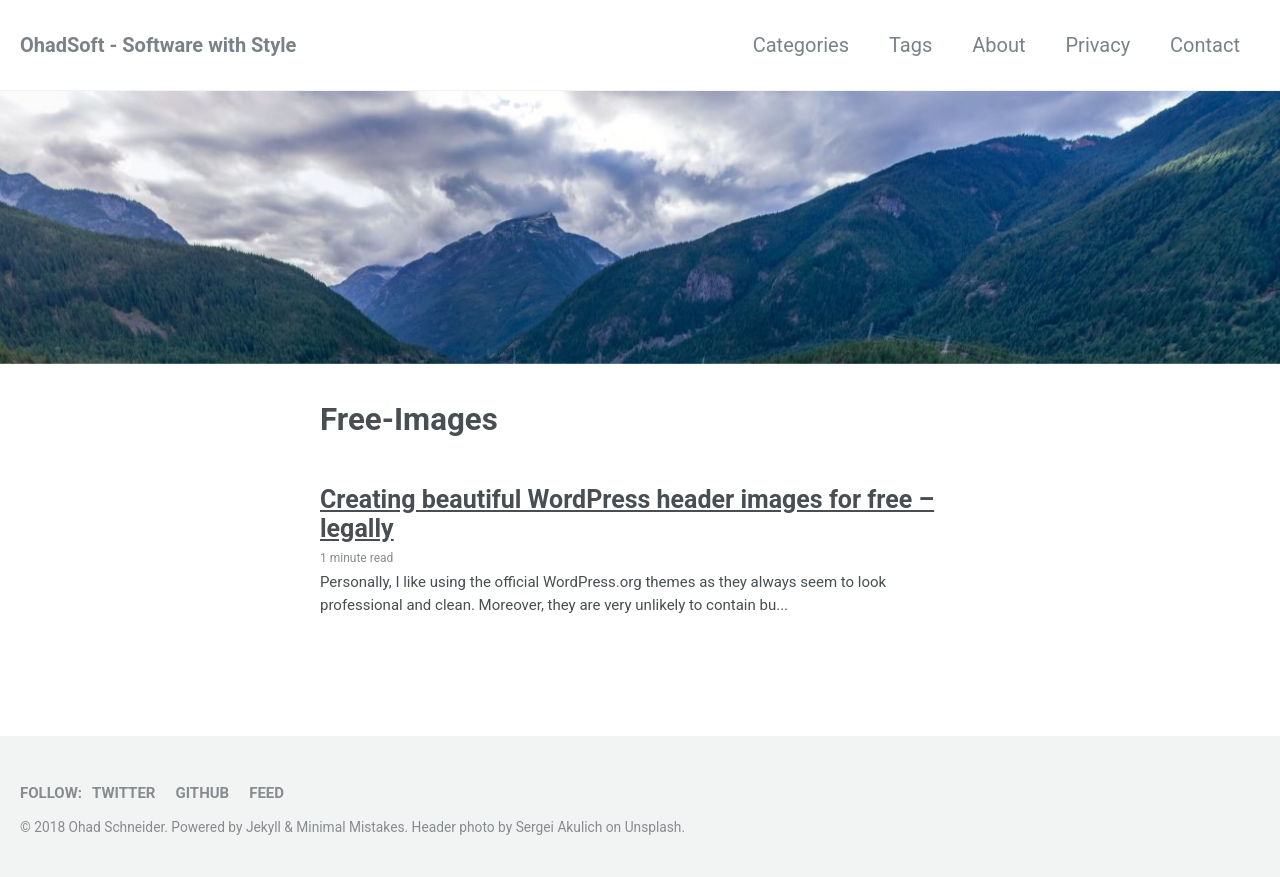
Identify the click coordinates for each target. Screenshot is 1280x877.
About (998, 45)
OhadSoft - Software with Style (158, 45)
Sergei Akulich (559, 827)
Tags (910, 45)
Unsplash (653, 827)
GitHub (202, 793)
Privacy (1097, 45)
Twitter (123, 793)
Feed (266, 793)
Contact (1205, 45)
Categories (801, 45)
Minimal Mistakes (350, 827)
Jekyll (263, 827)
